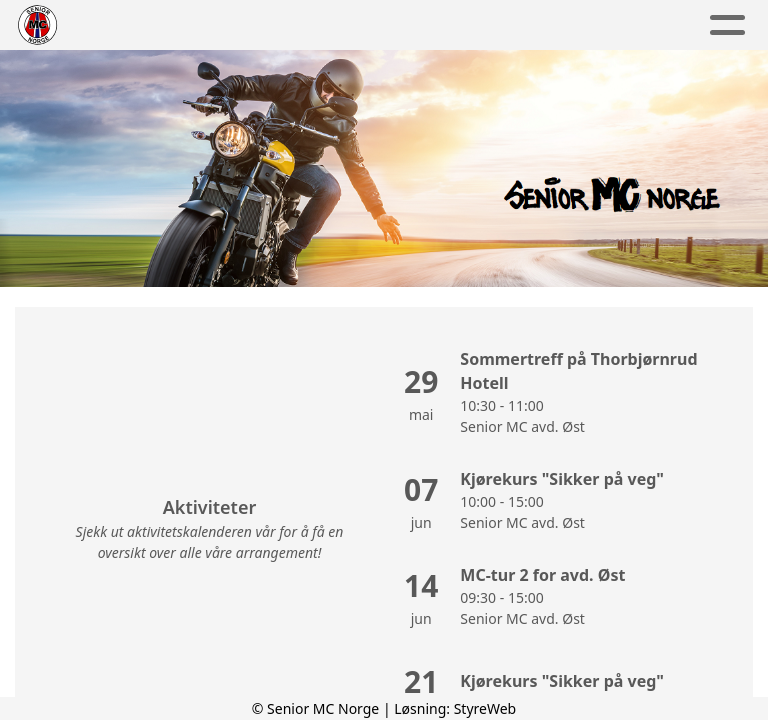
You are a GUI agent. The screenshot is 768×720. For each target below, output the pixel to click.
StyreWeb (485, 708)
